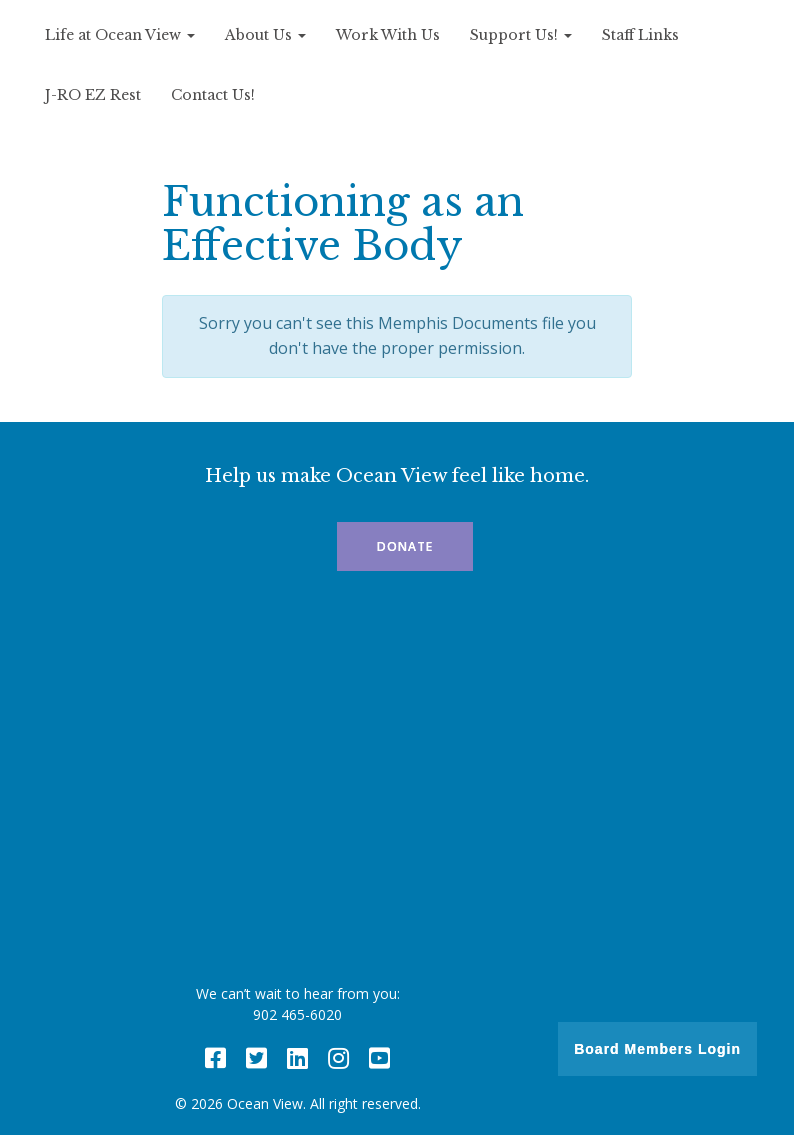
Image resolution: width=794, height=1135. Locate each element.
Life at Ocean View (120, 35)
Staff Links (640, 35)
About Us (265, 35)
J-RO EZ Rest (93, 95)
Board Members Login (657, 1049)
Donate (405, 546)
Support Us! (521, 35)
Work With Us (388, 35)
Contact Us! (213, 95)
